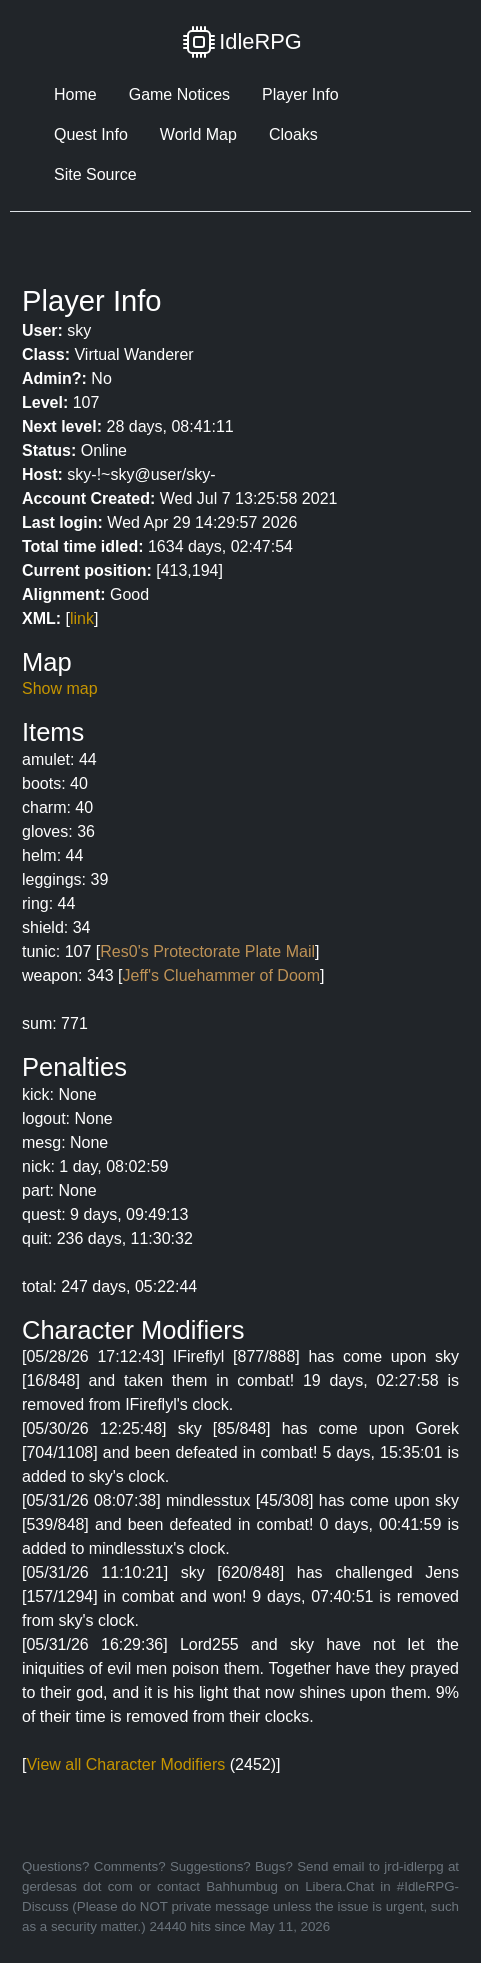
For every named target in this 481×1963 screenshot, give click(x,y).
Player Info (300, 94)
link (82, 618)
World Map (198, 134)
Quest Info (91, 134)
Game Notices (179, 94)
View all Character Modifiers (125, 1764)
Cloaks (293, 134)
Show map (60, 688)
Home (75, 94)
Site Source (95, 174)
